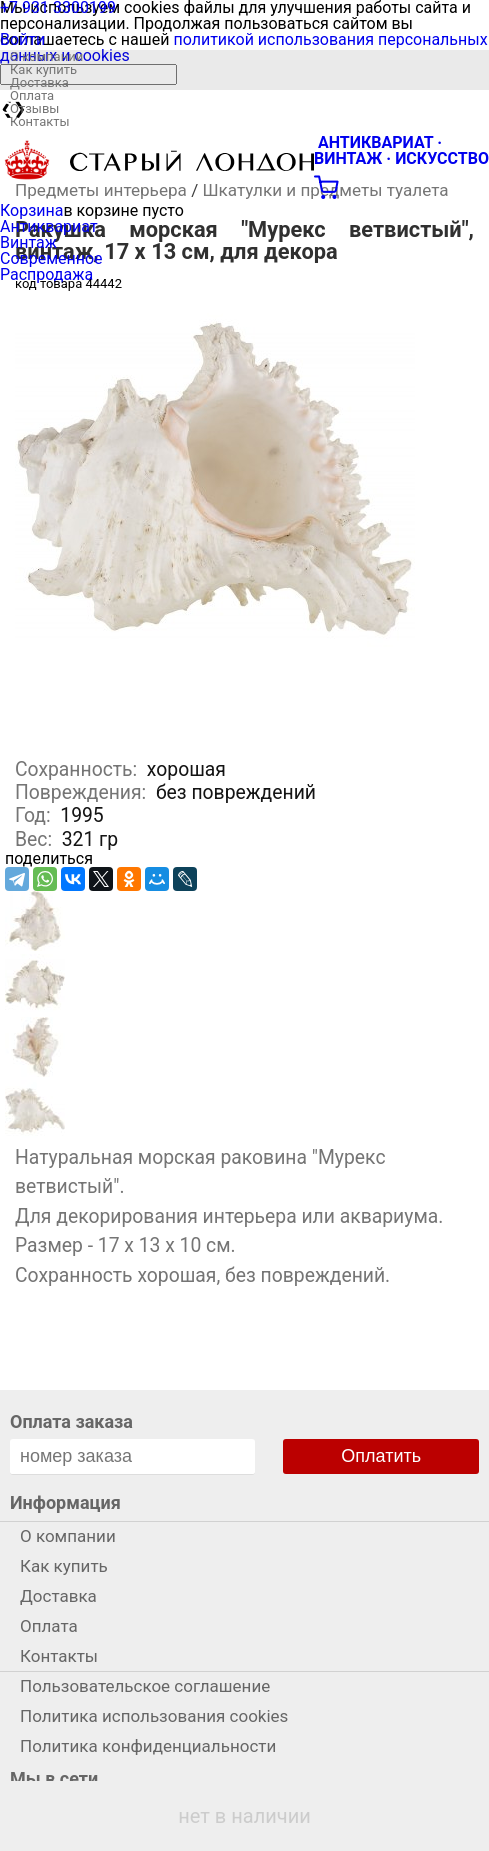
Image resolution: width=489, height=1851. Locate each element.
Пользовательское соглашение (145, 1686)
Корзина (31, 210)
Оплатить (381, 1456)
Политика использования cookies (154, 1716)
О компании (46, 56)
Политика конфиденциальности (148, 1746)
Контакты (40, 121)
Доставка (39, 82)
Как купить (43, 69)
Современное (51, 258)
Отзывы (34, 108)
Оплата (32, 95)
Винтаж (28, 242)
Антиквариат (49, 226)
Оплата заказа (71, 1421)
